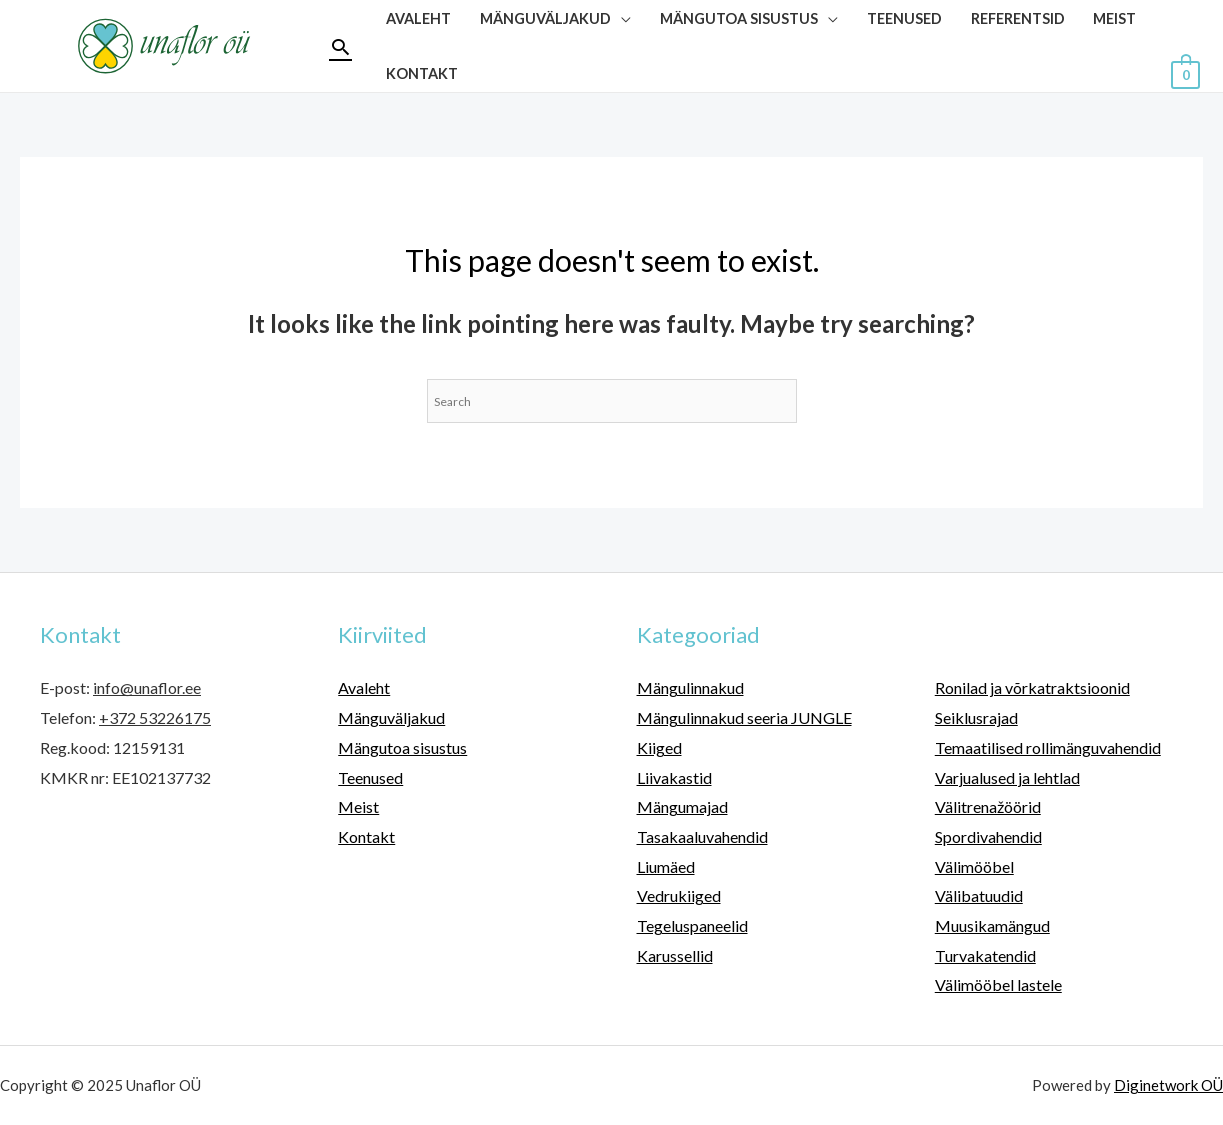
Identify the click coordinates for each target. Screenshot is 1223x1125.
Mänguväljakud (391, 717)
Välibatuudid (979, 895)
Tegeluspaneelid (692, 925)
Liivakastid (674, 777)
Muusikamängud (992, 925)
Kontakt (422, 73)
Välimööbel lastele (998, 984)
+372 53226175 (155, 717)
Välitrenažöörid (988, 806)
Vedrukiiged (679, 895)
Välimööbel (974, 866)
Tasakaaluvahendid (702, 836)
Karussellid (675, 955)
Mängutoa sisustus (402, 747)
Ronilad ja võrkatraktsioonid (1032, 687)
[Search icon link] (340, 46)
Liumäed (666, 866)
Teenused (370, 777)
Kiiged (659, 747)
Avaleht (364, 687)
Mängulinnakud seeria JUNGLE (744, 717)
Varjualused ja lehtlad (1007, 777)
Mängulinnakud (690, 687)
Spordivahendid (988, 836)
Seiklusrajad (976, 717)
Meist (358, 806)
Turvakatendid (985, 955)
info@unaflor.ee (147, 687)
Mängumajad (682, 806)
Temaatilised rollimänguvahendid (1048, 747)
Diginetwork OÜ (1168, 1085)
